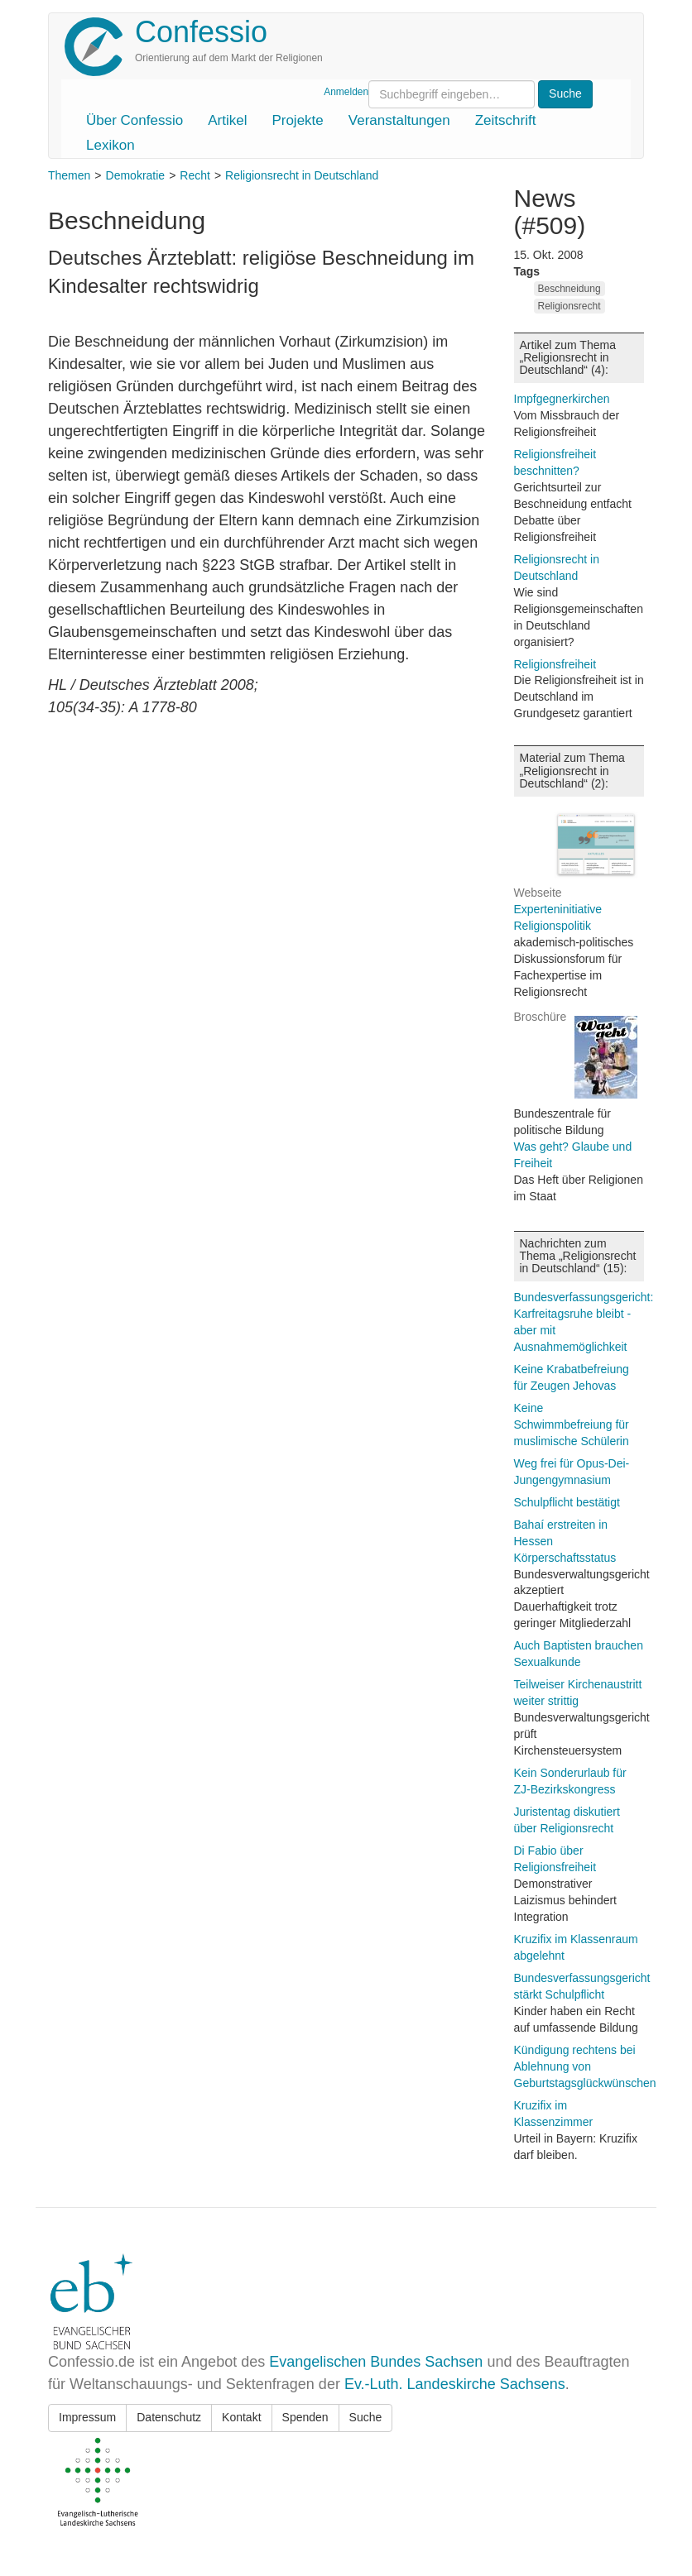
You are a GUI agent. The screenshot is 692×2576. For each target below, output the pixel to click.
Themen (69, 175)
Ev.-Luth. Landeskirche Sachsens (454, 2384)
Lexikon (110, 145)
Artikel (227, 120)
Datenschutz (169, 2417)
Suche (365, 2417)
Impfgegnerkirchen (562, 398)
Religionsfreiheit (555, 664)
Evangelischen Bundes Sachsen (376, 2361)
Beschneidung (569, 288)
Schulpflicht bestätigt (567, 1502)
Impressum (87, 2417)
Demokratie (136, 175)
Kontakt (241, 2417)
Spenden (305, 2417)
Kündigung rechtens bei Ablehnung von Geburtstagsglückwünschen (585, 2066)
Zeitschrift (505, 120)
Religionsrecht (569, 306)
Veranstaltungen (399, 120)
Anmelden (346, 92)
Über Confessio (134, 120)
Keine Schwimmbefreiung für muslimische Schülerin (571, 1424)
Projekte (297, 120)
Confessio (201, 32)
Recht (195, 175)
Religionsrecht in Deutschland (301, 175)
